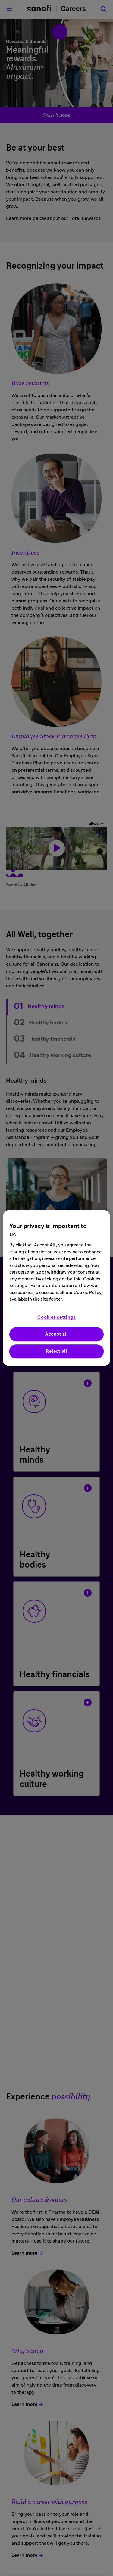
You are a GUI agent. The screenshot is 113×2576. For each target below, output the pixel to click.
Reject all (56, 1351)
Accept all (56, 1334)
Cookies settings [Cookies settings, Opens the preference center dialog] (56, 1317)
